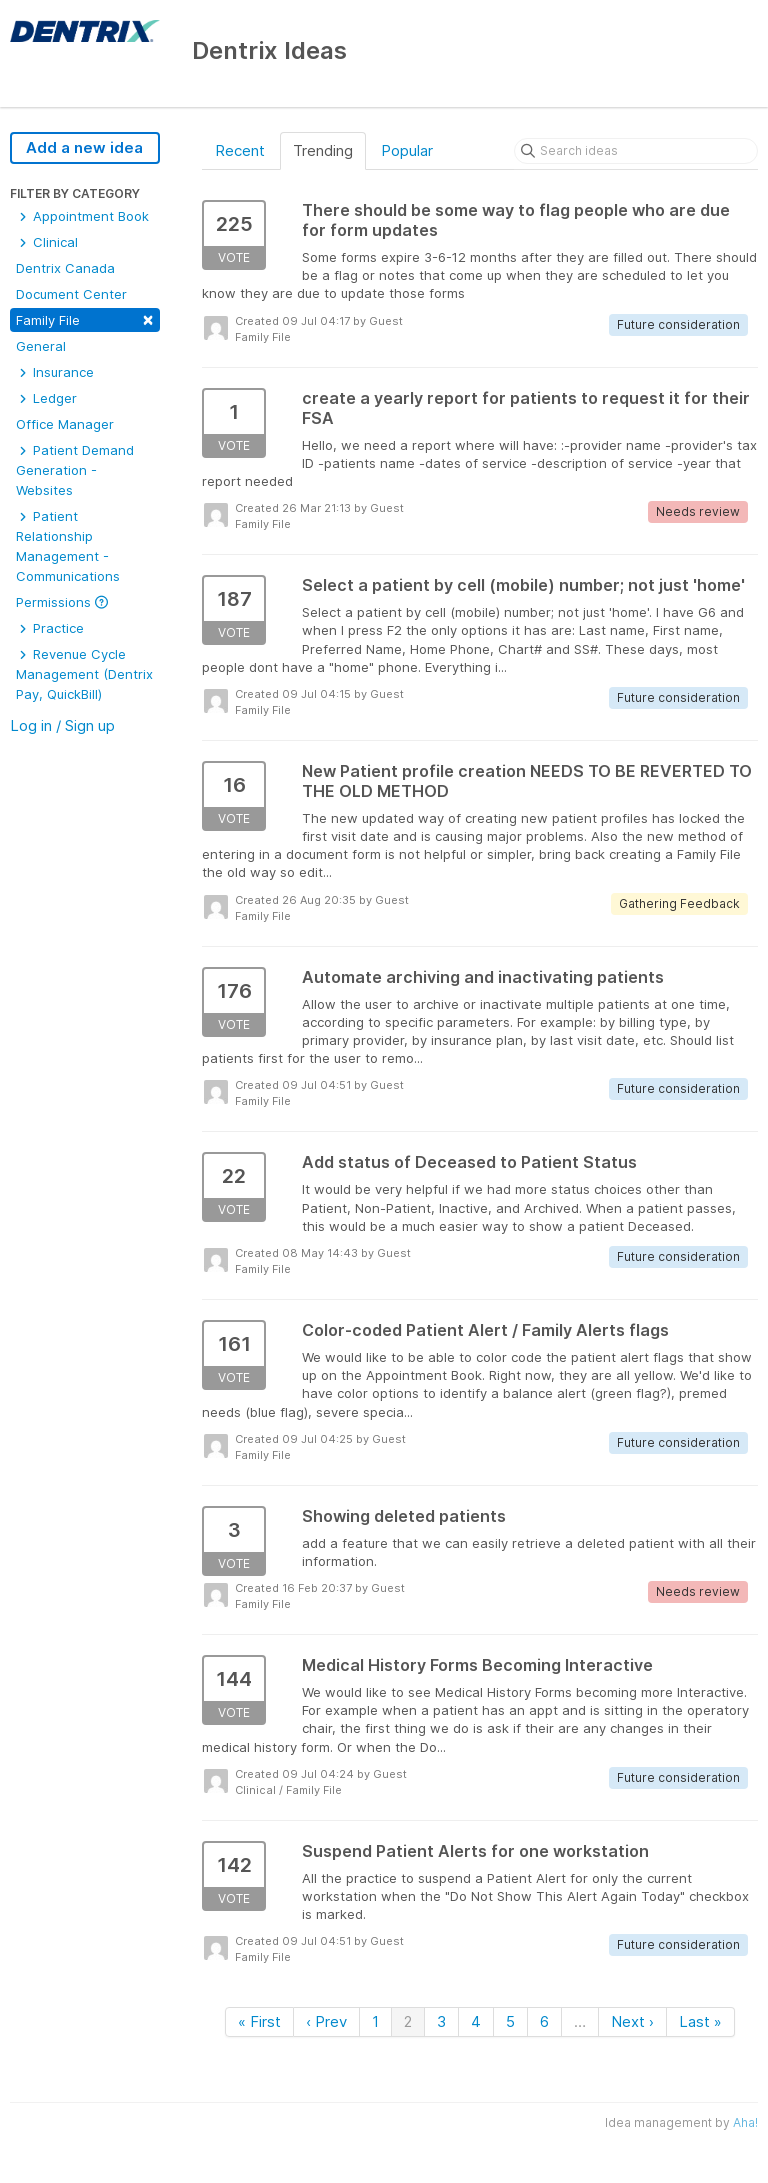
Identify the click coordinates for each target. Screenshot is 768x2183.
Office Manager (65, 424)
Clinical (47, 242)
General (41, 346)
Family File (85, 318)
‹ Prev (326, 2021)
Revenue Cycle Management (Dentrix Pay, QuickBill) (84, 674)
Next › (632, 2021)
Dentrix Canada (65, 268)
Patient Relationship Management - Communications (68, 546)
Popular (407, 150)
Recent (240, 150)
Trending (323, 150)
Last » (700, 2021)
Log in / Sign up (62, 725)
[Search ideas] (636, 151)
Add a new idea (84, 147)
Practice (50, 628)
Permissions (62, 602)
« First (259, 2021)
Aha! (745, 2122)
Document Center (71, 294)
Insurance (55, 372)
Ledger (46, 398)
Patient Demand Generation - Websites (75, 470)
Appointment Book (82, 216)
